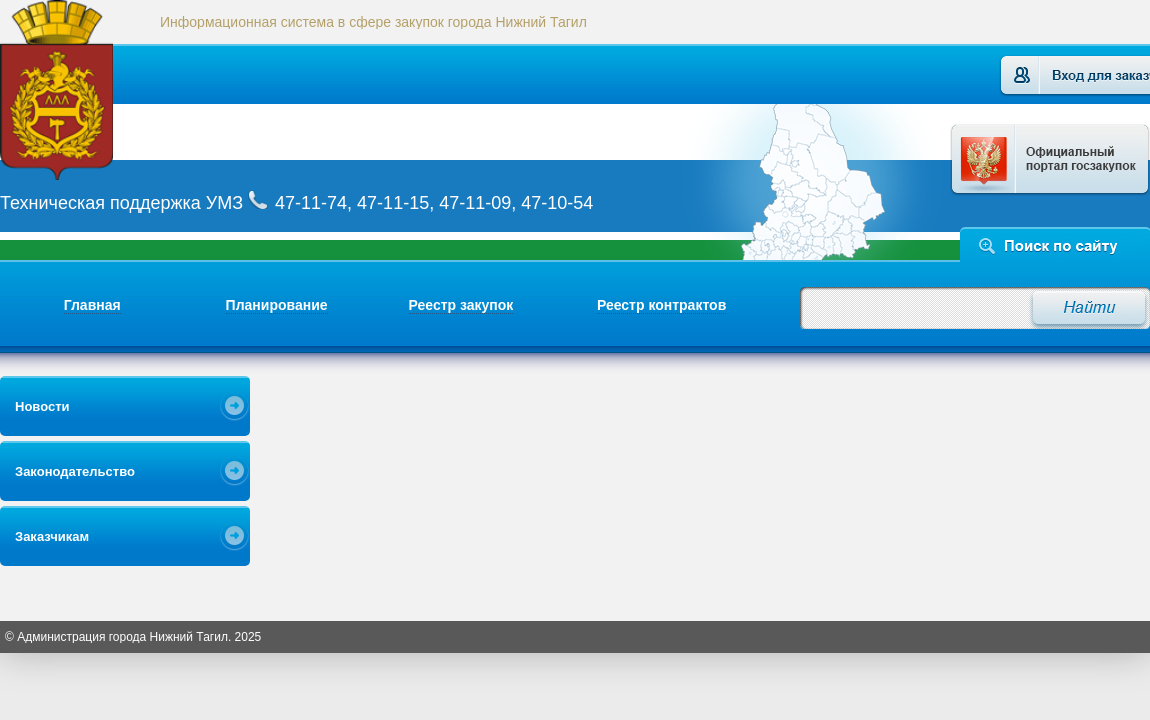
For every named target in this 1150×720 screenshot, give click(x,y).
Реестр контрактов (661, 305)
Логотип (82, 90)
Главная (92, 305)
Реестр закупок (461, 305)
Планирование (277, 305)
